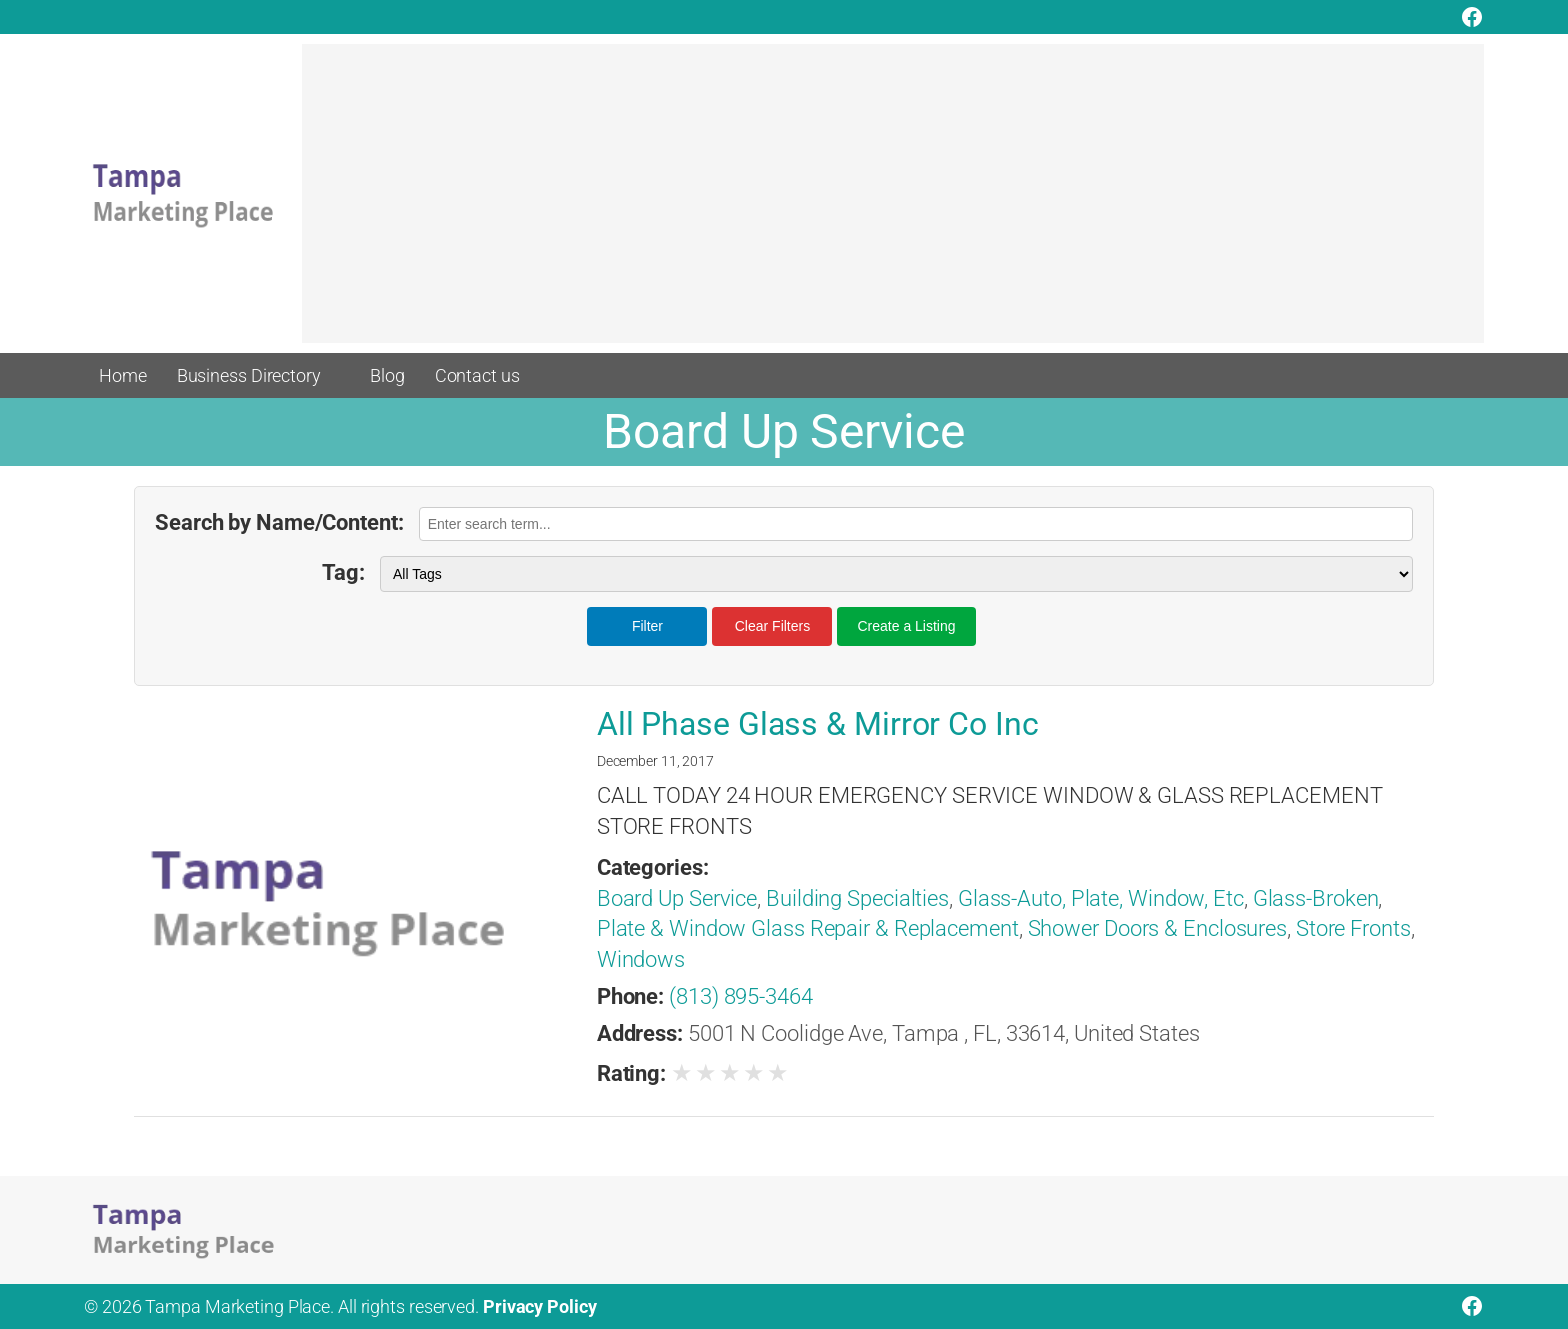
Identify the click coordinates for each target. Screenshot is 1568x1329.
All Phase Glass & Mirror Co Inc (818, 724)
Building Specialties (857, 898)
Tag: (343, 572)
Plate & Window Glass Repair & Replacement (808, 928)
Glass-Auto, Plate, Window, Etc (1101, 898)
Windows (641, 959)
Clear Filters (772, 626)
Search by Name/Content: (279, 522)
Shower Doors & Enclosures (1158, 928)
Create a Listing (906, 626)
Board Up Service (677, 898)
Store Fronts (1353, 928)
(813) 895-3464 (741, 996)
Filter (647, 626)
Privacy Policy (540, 1306)
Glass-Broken (1316, 898)
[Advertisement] (893, 203)
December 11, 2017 (655, 761)
